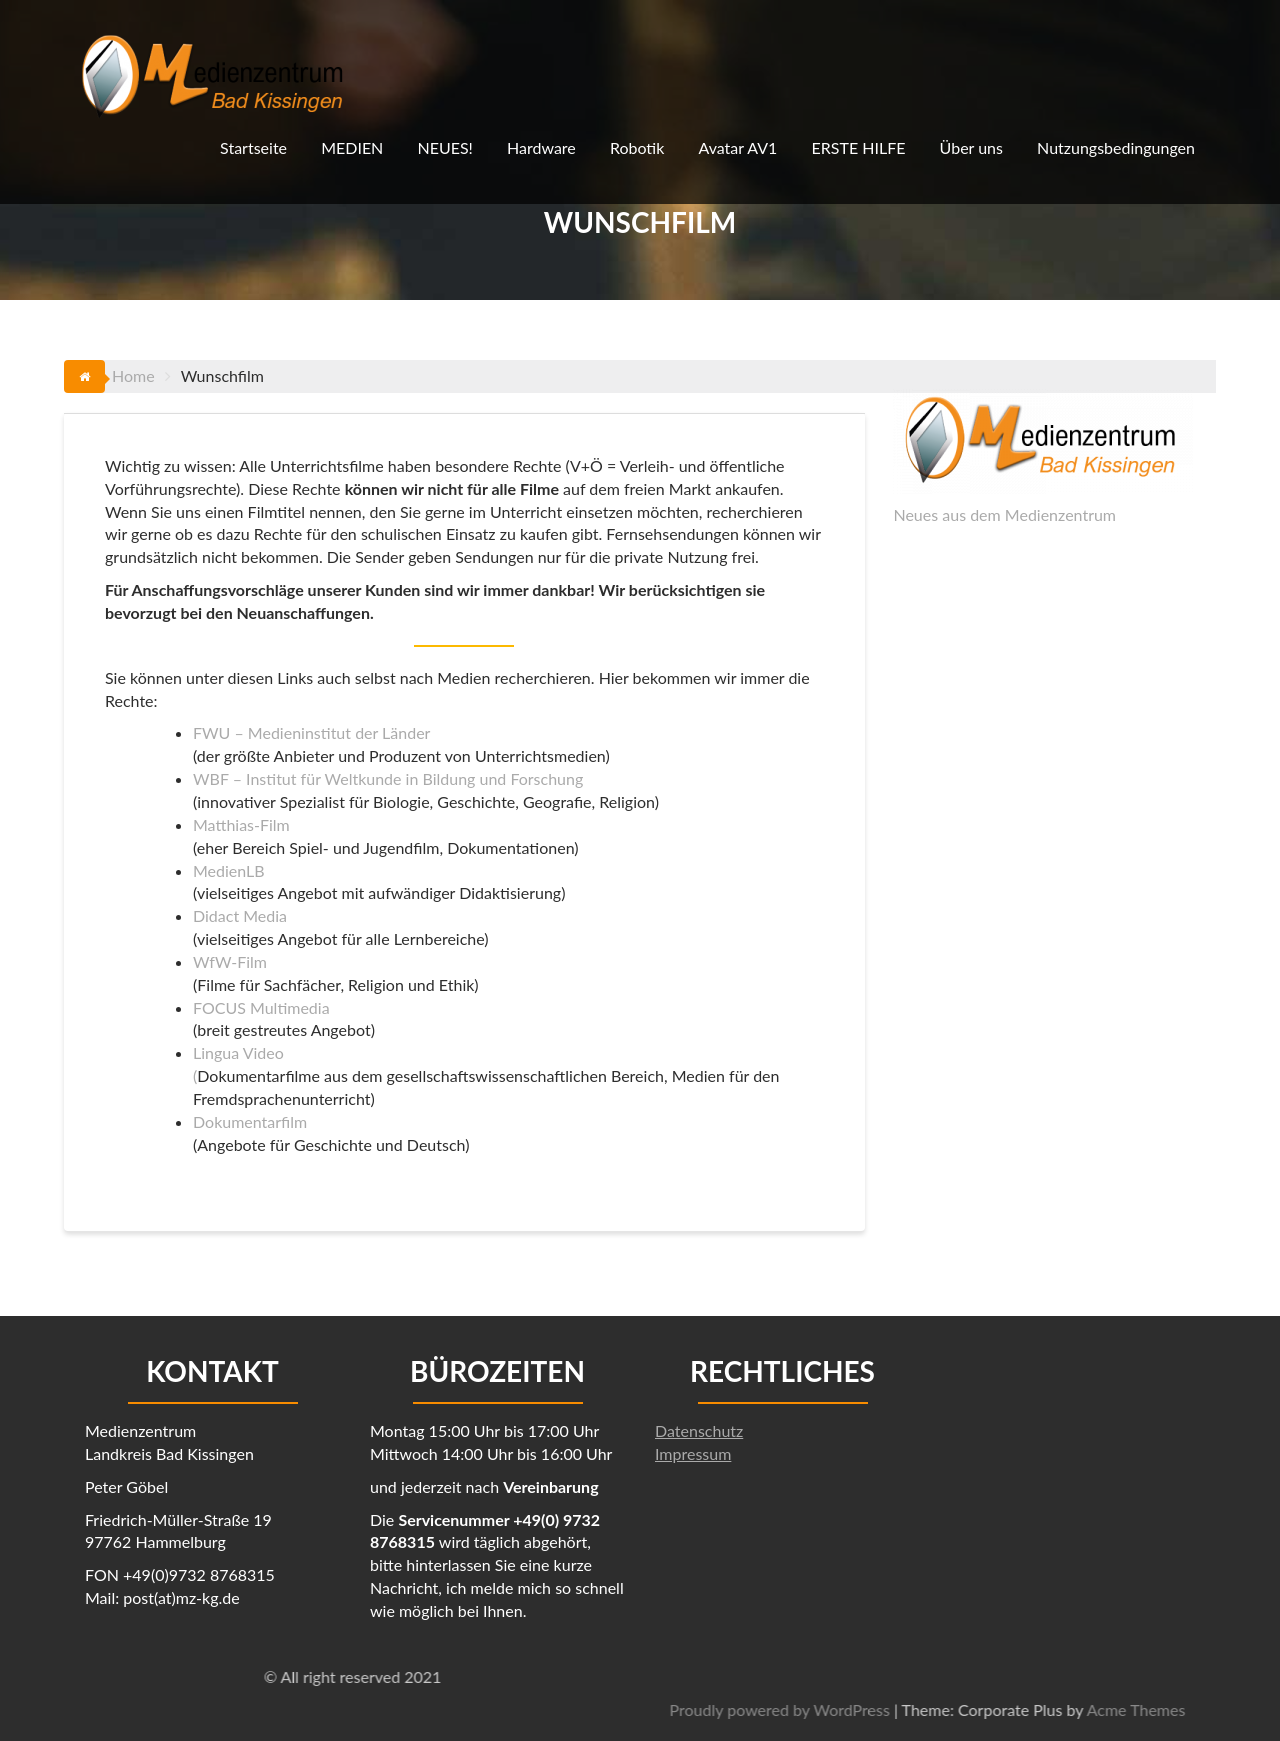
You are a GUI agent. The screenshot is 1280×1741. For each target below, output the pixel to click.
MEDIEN (352, 147)
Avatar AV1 (737, 147)
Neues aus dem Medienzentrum (1004, 514)
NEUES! (444, 147)
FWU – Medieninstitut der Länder (311, 732)
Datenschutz (699, 1430)
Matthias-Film (241, 824)
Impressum (693, 1453)
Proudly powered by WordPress (1085, 1709)
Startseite (253, 147)
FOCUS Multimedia (261, 1007)
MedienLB (229, 870)
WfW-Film (230, 961)
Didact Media (240, 915)
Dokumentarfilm (250, 1121)
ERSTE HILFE (859, 147)
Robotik (637, 147)
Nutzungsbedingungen (1116, 147)
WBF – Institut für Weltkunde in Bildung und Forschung (388, 778)
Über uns (971, 147)
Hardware (541, 147)
